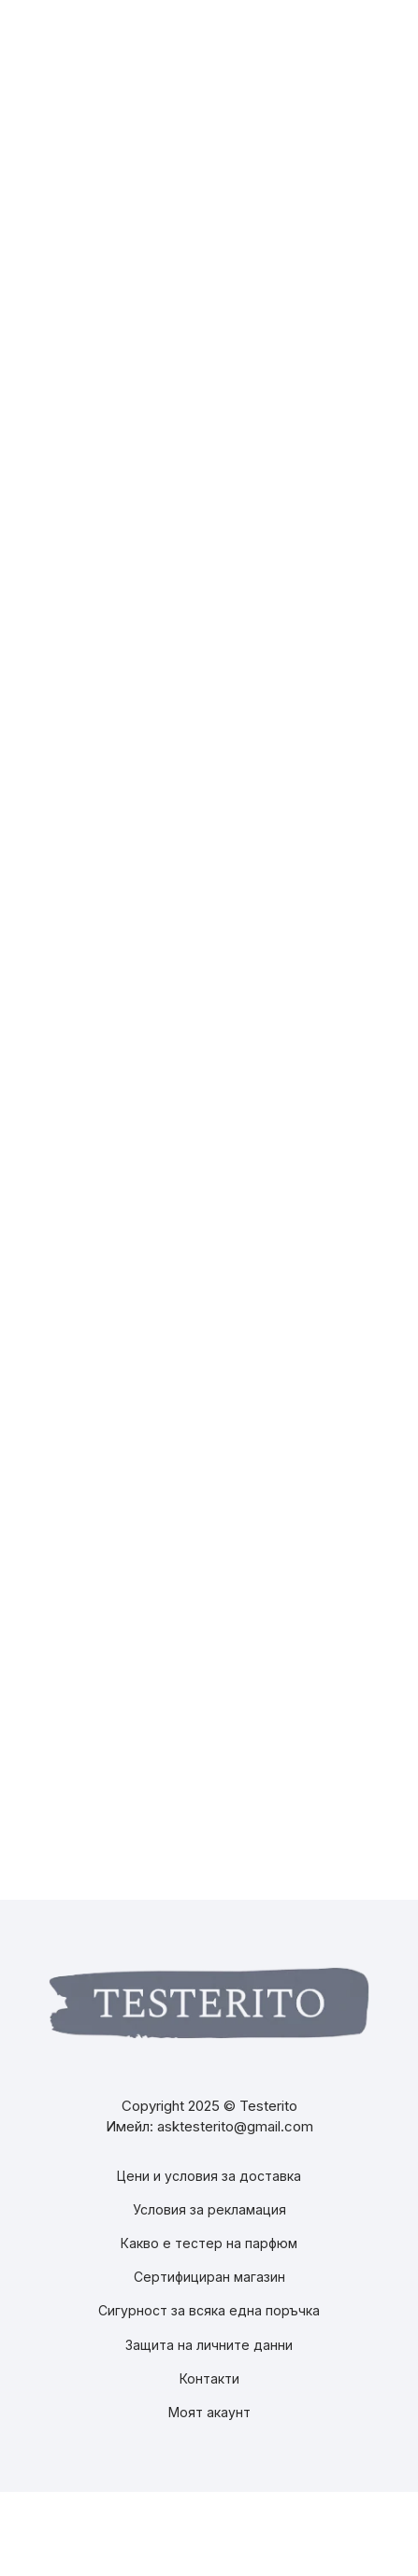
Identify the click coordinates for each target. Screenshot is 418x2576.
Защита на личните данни (209, 2345)
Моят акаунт (209, 2412)
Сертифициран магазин (209, 2277)
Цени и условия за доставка (209, 2176)
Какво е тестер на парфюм (209, 2243)
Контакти (209, 2378)
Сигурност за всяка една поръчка (209, 2310)
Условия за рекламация (209, 2209)
